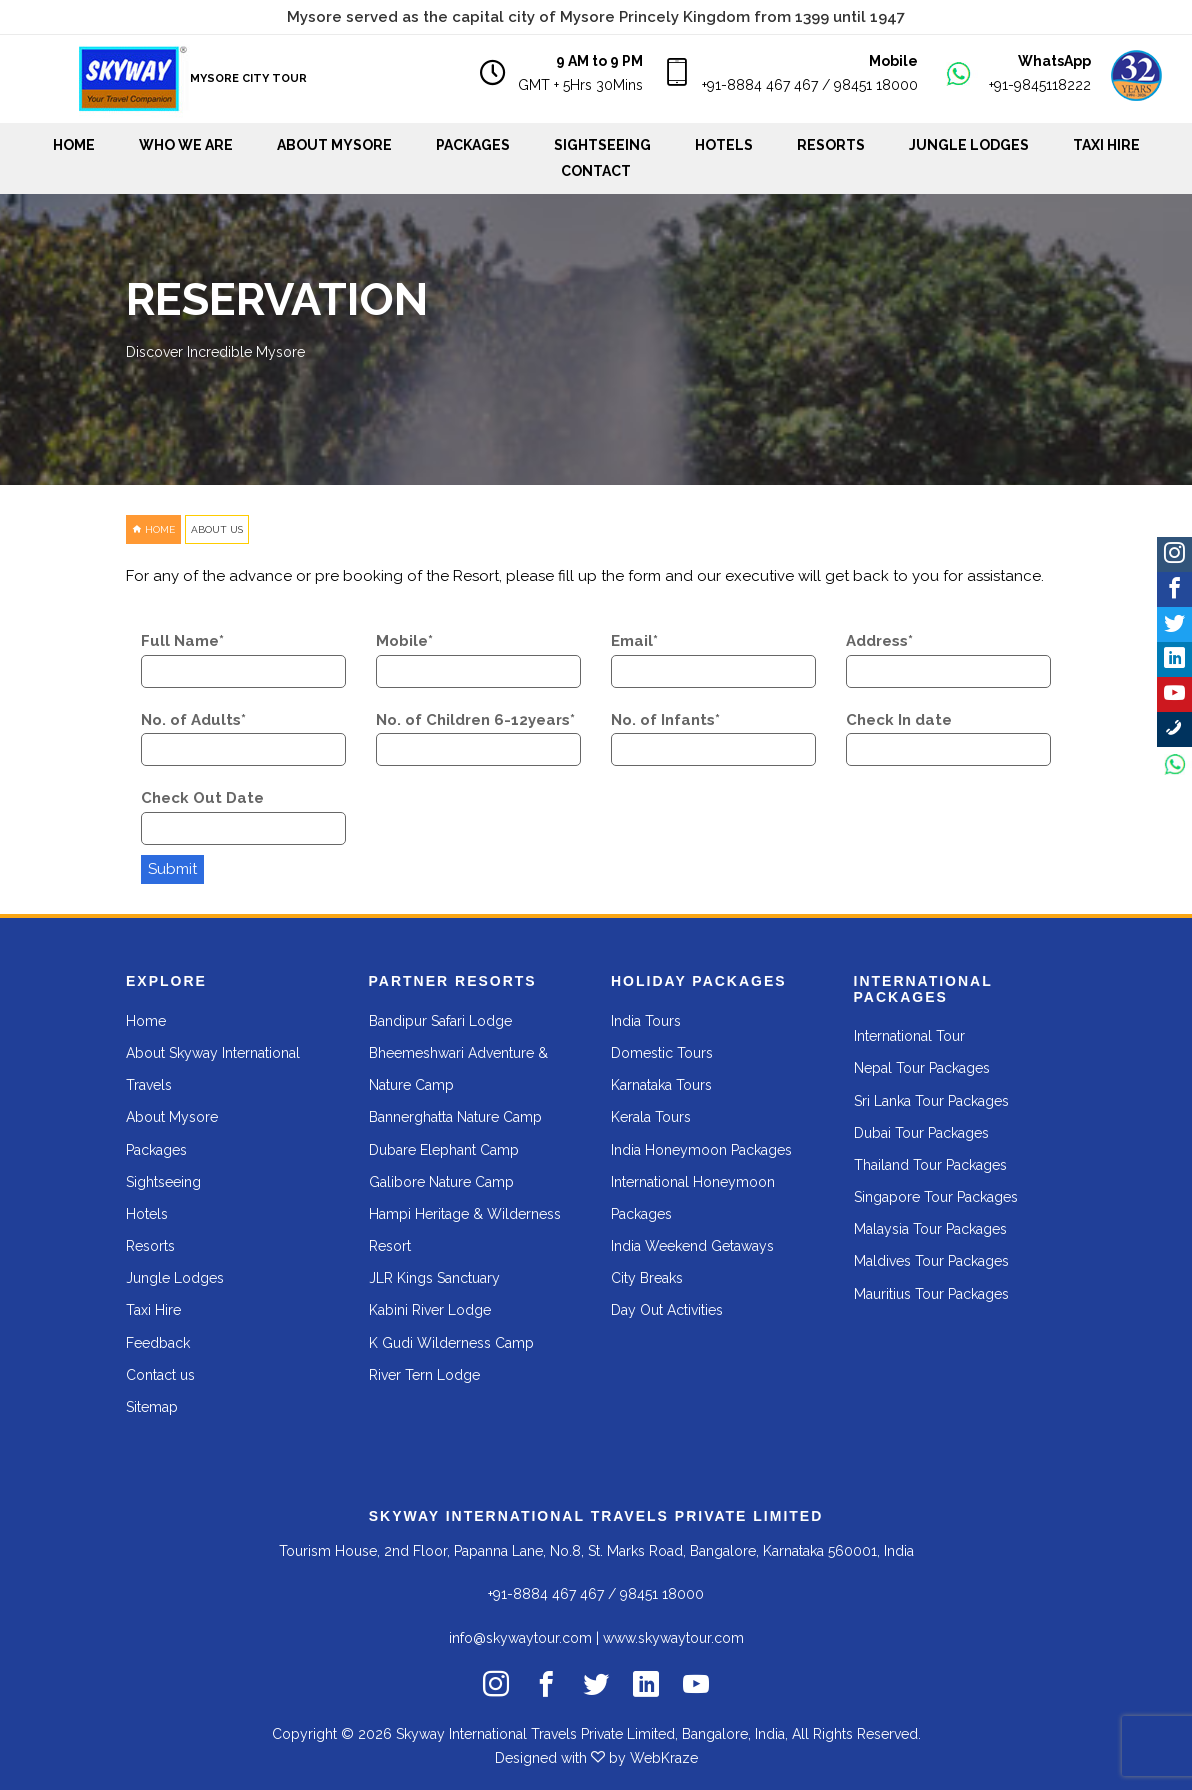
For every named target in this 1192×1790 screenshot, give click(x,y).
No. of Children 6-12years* (475, 720)
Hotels (724, 145)
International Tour (909, 1036)
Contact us (160, 1375)
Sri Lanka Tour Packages (931, 1101)
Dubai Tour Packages (921, 1133)
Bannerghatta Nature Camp (455, 1117)
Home (74, 145)
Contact (596, 171)
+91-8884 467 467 (760, 85)
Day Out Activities (667, 1310)
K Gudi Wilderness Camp (451, 1343)
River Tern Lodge (424, 1375)
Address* (879, 641)
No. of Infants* (665, 720)
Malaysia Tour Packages (930, 1229)
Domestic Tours (662, 1053)
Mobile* (404, 641)
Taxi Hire (1106, 145)
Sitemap (152, 1407)
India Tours (646, 1021)
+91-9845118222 (1040, 85)
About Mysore (334, 145)
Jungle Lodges (969, 145)
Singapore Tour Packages (936, 1197)
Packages (473, 145)
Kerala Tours (651, 1117)
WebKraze (664, 1758)
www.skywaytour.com (673, 1638)
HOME (153, 529)
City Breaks (647, 1278)
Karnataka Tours (661, 1085)
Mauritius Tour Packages (931, 1294)
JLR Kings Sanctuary (434, 1278)
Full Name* (182, 641)
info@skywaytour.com (520, 1638)
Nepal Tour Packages (922, 1068)
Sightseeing (163, 1182)
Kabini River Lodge (430, 1310)
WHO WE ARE (186, 145)
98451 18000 (876, 85)
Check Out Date (202, 798)
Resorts (831, 145)
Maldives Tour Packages (931, 1261)
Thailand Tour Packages (930, 1165)
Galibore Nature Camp (441, 1182)
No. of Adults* (193, 720)
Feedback (158, 1343)
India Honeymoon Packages (701, 1150)
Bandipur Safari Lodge (440, 1021)
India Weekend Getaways (692, 1246)
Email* (634, 641)
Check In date (899, 720)
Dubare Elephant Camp (444, 1150)
